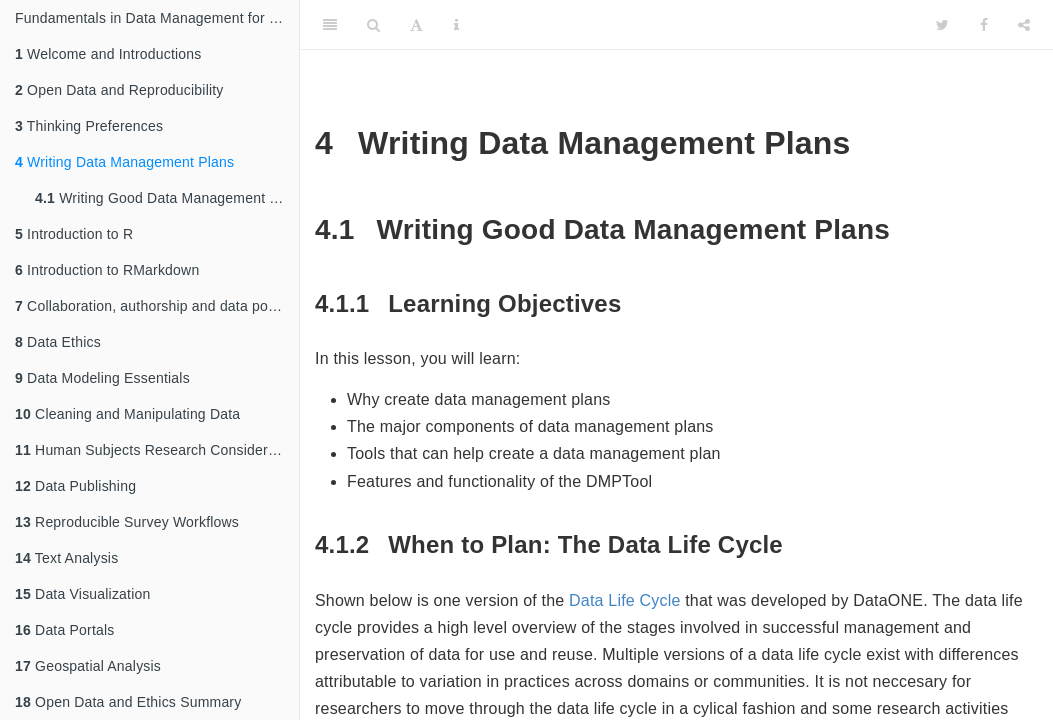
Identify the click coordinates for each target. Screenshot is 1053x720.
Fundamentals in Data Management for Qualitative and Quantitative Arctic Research (157, 18)
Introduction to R (74, 234)
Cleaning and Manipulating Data (127, 414)
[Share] (1024, 25)
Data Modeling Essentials (102, 378)
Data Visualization (82, 594)
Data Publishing (75, 486)
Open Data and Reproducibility (119, 90)
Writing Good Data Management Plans (167, 198)
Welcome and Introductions (108, 54)
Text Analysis (66, 558)
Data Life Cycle (625, 600)
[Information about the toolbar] (456, 25)
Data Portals (65, 630)
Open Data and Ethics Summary (128, 702)
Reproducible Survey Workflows (127, 522)
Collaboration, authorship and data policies (157, 306)
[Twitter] (942, 25)
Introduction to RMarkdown (107, 270)
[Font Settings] (416, 25)
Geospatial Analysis (88, 666)
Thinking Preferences (89, 126)
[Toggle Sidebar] (330, 25)
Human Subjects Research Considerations (157, 450)
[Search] (373, 25)
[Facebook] (984, 25)
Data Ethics (58, 342)
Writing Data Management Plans (124, 162)
